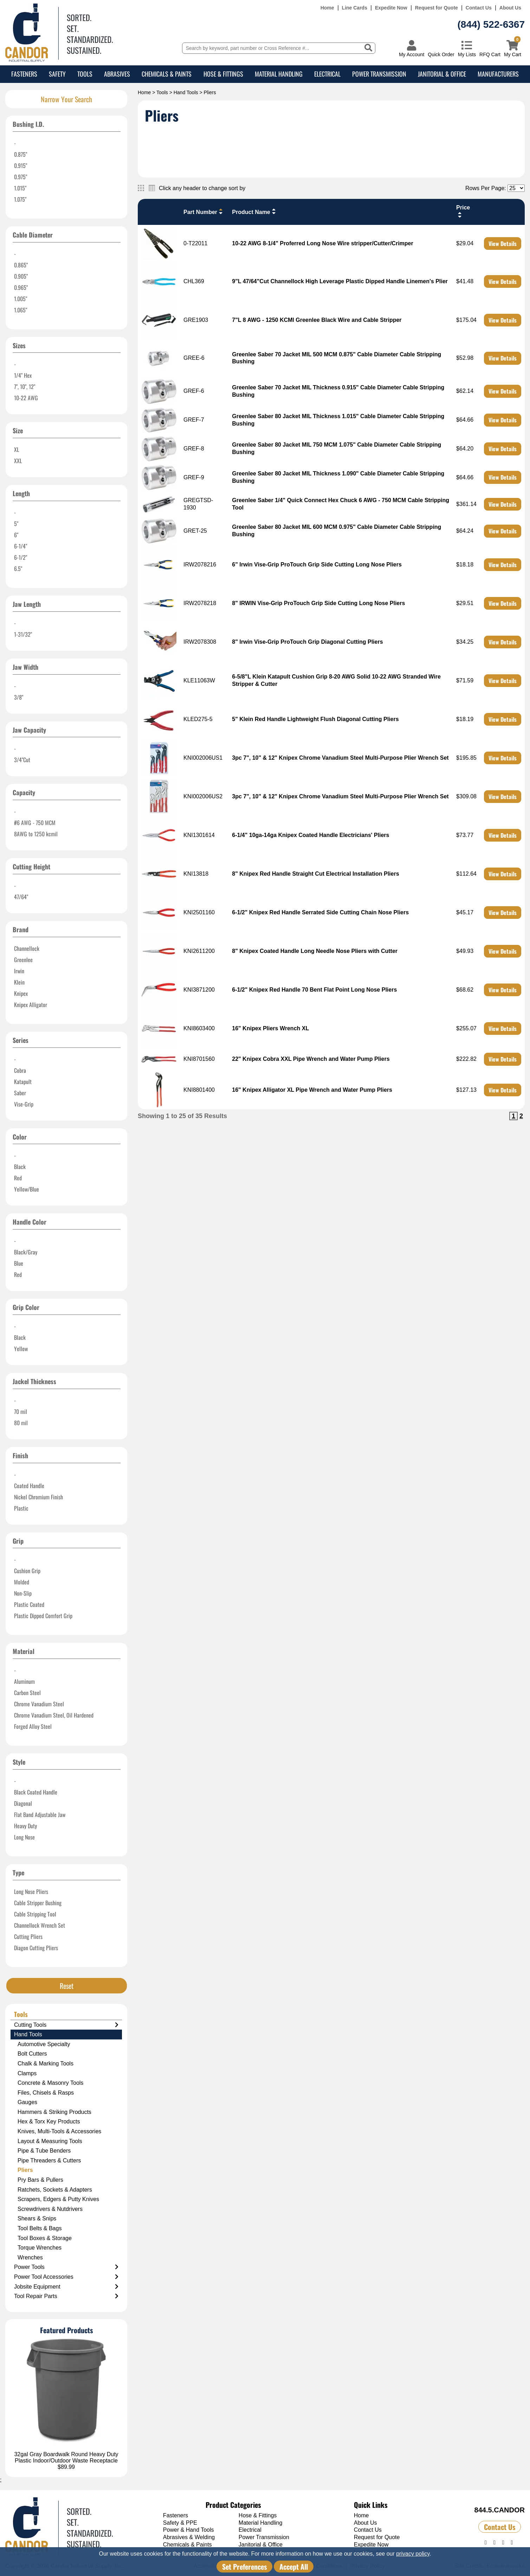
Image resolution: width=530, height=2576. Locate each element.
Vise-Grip (23, 1104)
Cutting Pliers (28, 1936)
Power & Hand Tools (188, 2530)
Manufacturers (498, 73)
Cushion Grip (27, 1570)
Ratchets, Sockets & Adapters (55, 2190)
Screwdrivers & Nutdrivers (50, 2209)
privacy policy (412, 2554)
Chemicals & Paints (167, 73)
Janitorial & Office (442, 73)
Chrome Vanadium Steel (39, 1704)
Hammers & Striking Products (54, 2112)
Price (463, 211)
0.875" (20, 154)
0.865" (21, 265)
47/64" (21, 897)
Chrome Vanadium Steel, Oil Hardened (53, 1715)
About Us (510, 8)
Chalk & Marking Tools (45, 2063)
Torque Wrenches (40, 2248)
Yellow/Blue (26, 1189)
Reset (66, 1985)
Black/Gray (25, 1252)
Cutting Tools (66, 2025)
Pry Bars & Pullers (40, 2180)
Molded (21, 1582)
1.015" (20, 188)
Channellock (26, 948)
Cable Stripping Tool (35, 1914)
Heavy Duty (25, 1826)
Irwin (19, 971)
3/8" (18, 697)
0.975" (20, 177)
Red (18, 1178)
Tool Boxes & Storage (45, 2238)
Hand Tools (186, 92)
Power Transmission (379, 73)
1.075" (20, 199)
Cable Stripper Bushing (38, 1903)
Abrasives (117, 73)
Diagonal (23, 1803)
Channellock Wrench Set (39, 1925)
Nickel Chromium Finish (38, 1497)
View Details (503, 243)
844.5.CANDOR (499, 2510)
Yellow (21, 1348)
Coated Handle (29, 1485)
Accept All (293, 2566)
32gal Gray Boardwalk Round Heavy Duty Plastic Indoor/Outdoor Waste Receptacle (66, 2457)
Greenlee (23, 959)
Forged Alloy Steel (33, 1726)
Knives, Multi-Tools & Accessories (59, 2131)
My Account (411, 54)
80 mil (21, 1423)
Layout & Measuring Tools (50, 2141)
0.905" (21, 276)
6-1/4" (20, 546)
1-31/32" (23, 634)
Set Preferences (244, 2566)
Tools (84, 73)
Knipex (21, 993)
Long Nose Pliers (31, 1891)
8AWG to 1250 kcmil (36, 834)
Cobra (20, 1070)
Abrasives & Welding (189, 2537)
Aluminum (24, 1681)
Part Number (203, 211)
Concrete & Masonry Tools (50, 2083)
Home (327, 8)
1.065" (20, 310)
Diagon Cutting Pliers (36, 1948)
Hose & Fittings (223, 73)
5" (16, 523)
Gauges (27, 2102)
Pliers (25, 2170)
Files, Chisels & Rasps (46, 2093)
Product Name (254, 211)
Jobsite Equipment (66, 2287)
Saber (20, 1093)
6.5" (18, 568)
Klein (19, 982)
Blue (18, 1263)
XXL (18, 460)
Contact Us (479, 8)
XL (16, 449)
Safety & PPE (180, 2523)
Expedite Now (391, 8)
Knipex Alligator (30, 1004)
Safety (57, 73)
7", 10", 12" (24, 386)
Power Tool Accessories (66, 2277)
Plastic (21, 1508)
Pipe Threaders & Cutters (49, 2160)
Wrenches (30, 2257)
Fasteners (24, 73)
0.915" (20, 165)
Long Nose (24, 1837)
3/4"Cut (22, 759)
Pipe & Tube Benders (44, 2151)
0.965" (21, 287)
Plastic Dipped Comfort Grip (43, 1615)
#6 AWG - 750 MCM (35, 822)
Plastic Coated (29, 1604)
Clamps (27, 2073)
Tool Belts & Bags (40, 2228)
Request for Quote (436, 8)
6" (16, 535)
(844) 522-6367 (491, 24)
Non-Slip (23, 1593)
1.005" (20, 298)
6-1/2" (20, 557)
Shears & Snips (37, 2218)
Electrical (327, 73)
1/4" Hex (23, 375)
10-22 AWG (26, 398)
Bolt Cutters (32, 2054)
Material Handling (279, 73)
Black (20, 1166)
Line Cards (354, 8)
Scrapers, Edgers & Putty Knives (58, 2199)
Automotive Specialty (44, 2044)
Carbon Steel (27, 1692)
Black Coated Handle (35, 1792)
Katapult (23, 1081)
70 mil (20, 1411)
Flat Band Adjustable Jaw (39, 1814)
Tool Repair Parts (66, 2296)
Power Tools (66, 2267)
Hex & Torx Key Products (49, 2121)
